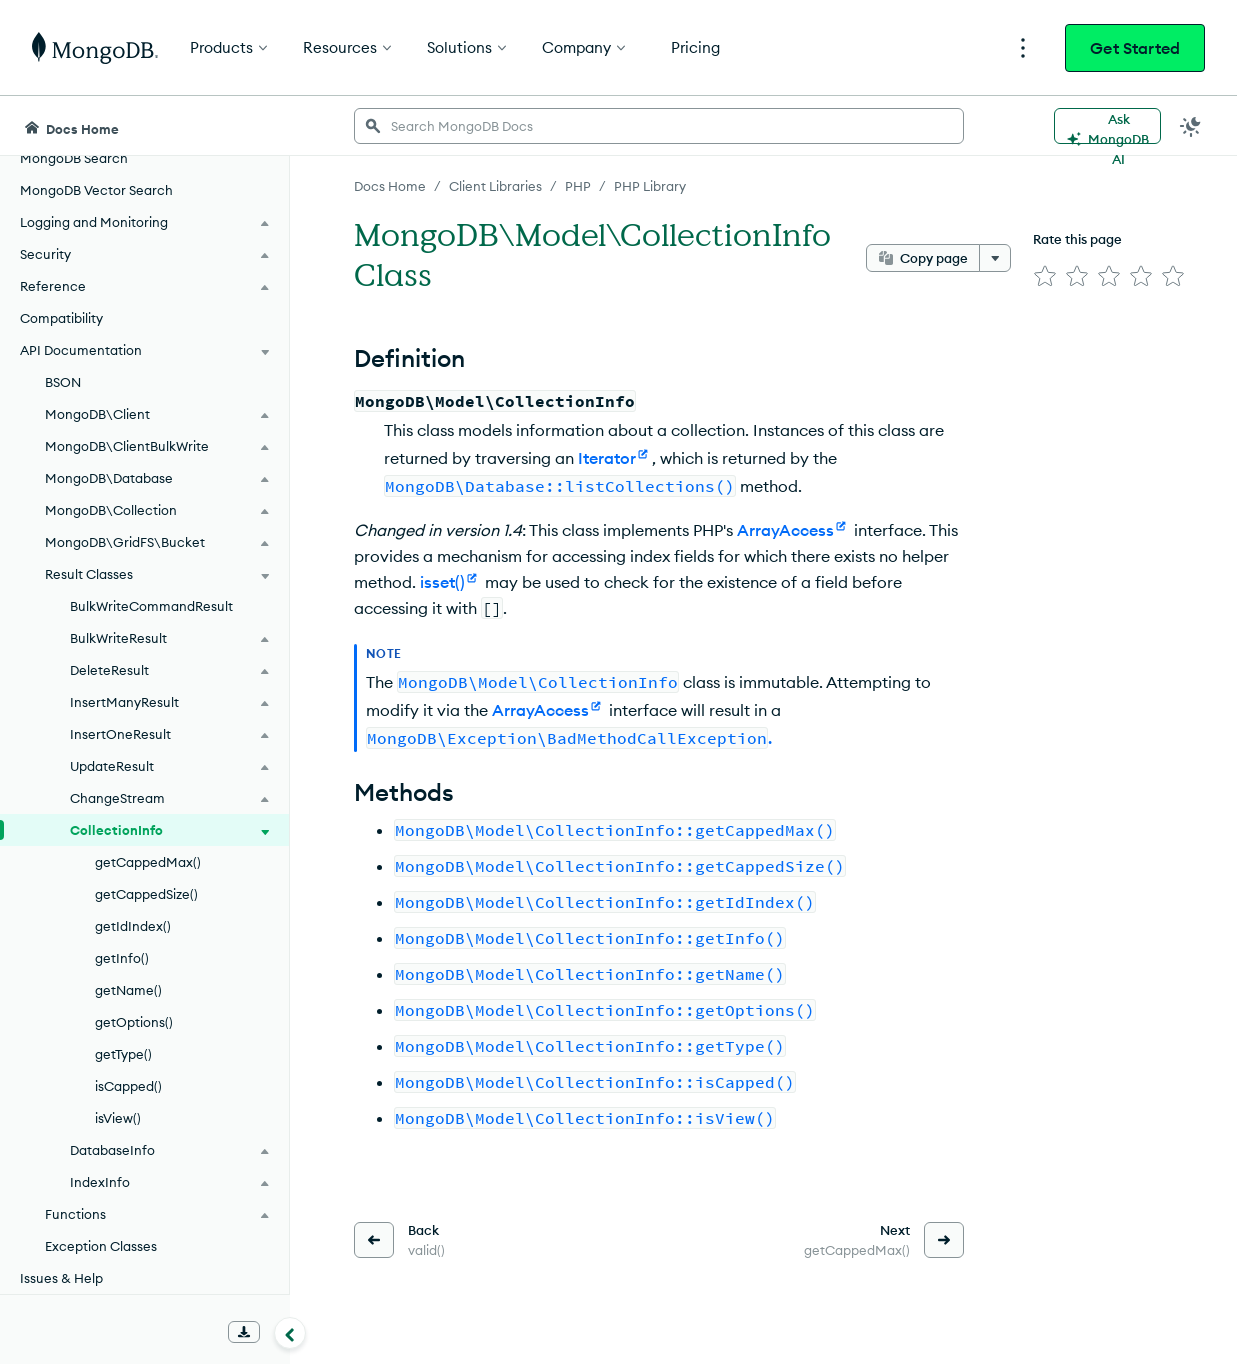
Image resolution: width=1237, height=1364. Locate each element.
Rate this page (1077, 239)
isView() (118, 1118)
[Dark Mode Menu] (1191, 126)
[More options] (995, 258)
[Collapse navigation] (290, 1333)
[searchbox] (659, 126)
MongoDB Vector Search (96, 190)
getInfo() (122, 958)
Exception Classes (101, 1246)
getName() (128, 990)
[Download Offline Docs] (244, 1332)
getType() (123, 1054)
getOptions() (134, 1022)
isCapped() (128, 1086)
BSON (63, 382)
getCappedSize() (146, 894)
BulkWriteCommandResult (151, 606)
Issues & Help (61, 1278)
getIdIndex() (133, 926)
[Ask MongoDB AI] (1107, 126)
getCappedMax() (148, 862)
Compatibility (61, 318)
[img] (1045, 276)
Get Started (1135, 48)
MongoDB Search (74, 158)
